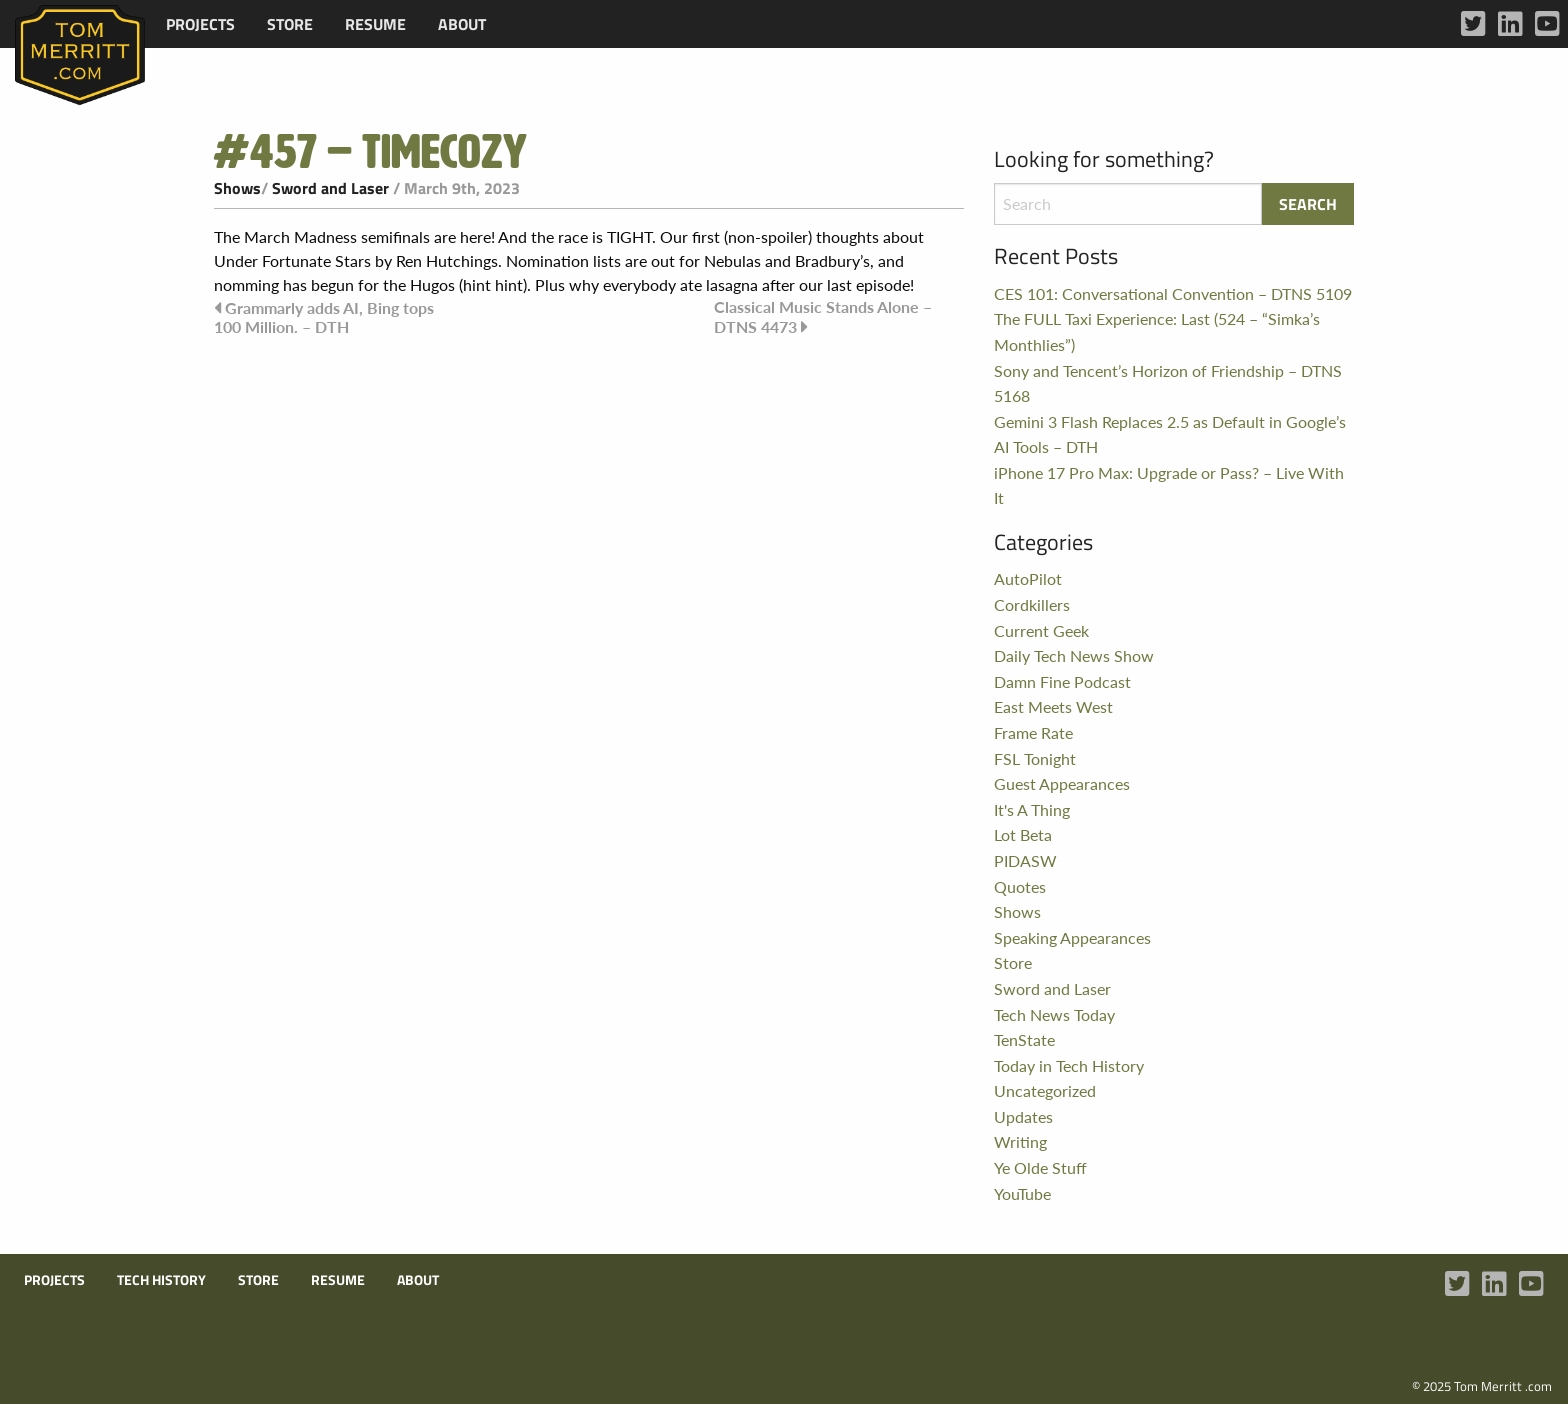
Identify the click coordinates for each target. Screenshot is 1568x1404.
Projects (200, 24)
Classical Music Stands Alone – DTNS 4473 (823, 316)
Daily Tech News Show (1074, 655)
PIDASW (1025, 860)
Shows (237, 188)
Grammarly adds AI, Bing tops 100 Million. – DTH (324, 317)
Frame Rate (1033, 732)
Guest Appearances (1062, 783)
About (462, 24)
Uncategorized (1045, 1090)
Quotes (1020, 886)
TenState (1024, 1039)
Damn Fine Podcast (1062, 681)
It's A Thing (1032, 809)
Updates (1023, 1116)
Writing (1020, 1141)
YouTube (1022, 1193)
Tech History (161, 1280)
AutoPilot (1028, 578)
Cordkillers (1032, 604)
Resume (375, 24)
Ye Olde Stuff (1040, 1167)
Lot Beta (1023, 834)
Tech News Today (1054, 1014)
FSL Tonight (1035, 758)
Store (290, 24)
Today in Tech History (1069, 1065)
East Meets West (1053, 706)
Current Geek (1041, 630)
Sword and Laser (330, 188)
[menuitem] (200, 24)
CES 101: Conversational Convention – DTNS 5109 (1173, 293)
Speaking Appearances (1072, 937)
